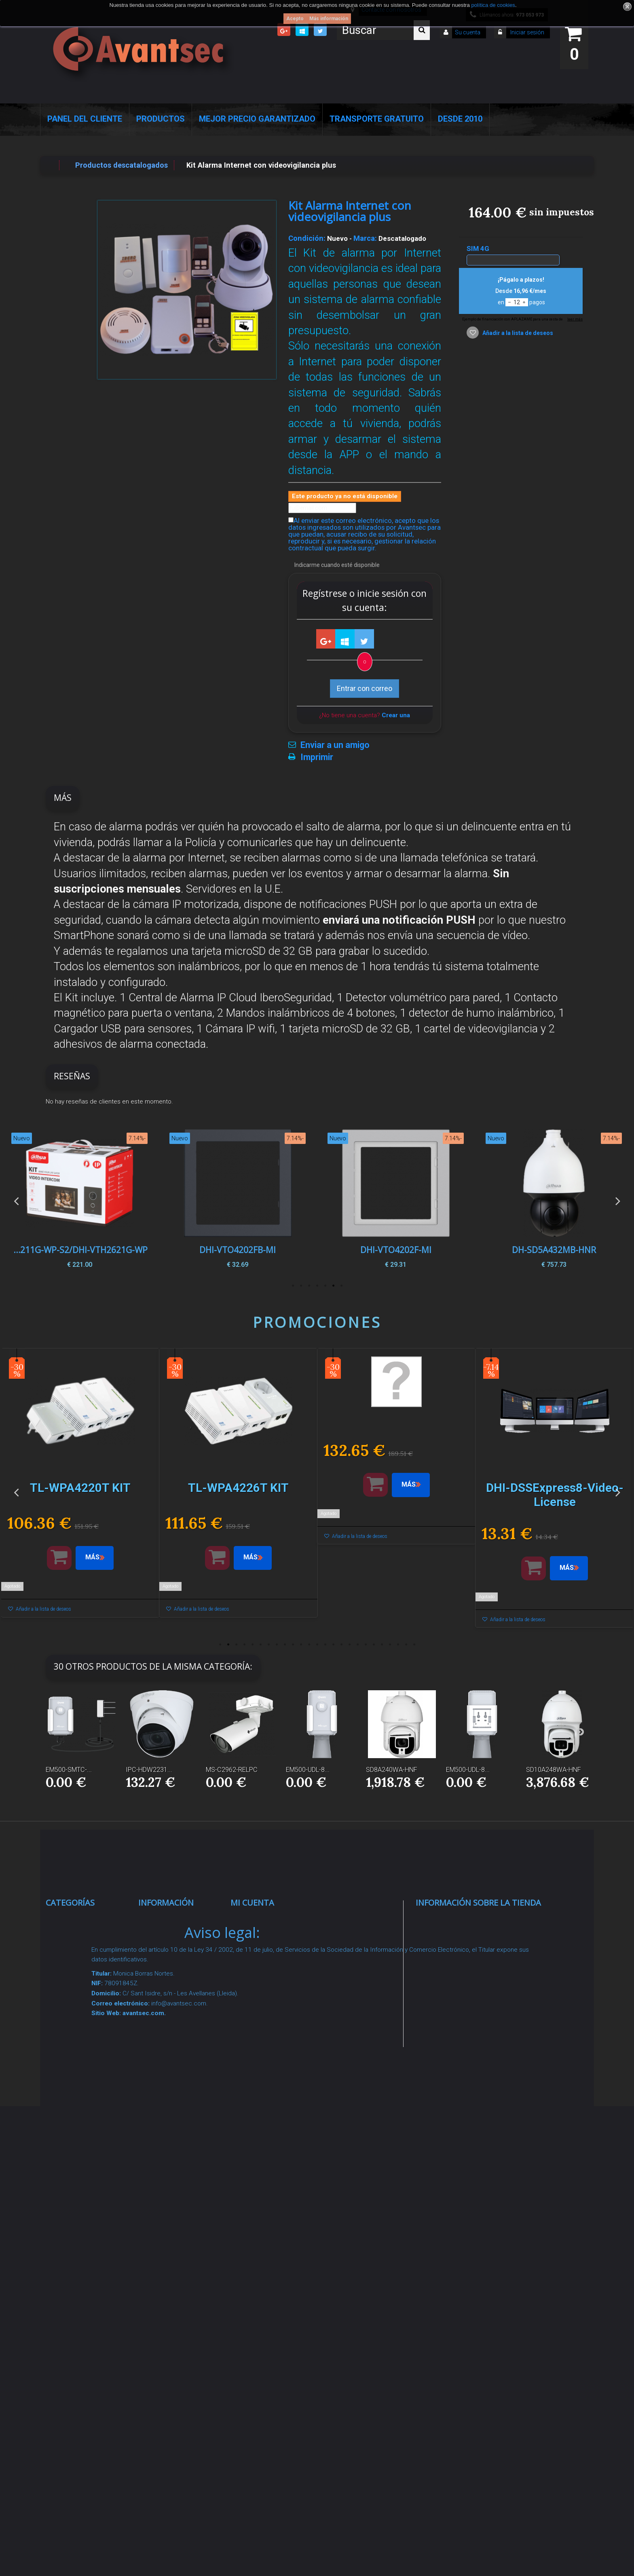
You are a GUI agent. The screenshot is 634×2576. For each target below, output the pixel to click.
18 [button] (357, 1645)
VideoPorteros (78, 2062)
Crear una (396, 715)
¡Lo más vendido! (175, 1971)
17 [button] (349, 1645)
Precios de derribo (177, 2062)
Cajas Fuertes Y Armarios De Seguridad (81, 2318)
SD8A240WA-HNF (391, 1770)
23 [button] (398, 1645)
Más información (328, 18)
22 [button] (390, 1645)
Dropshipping (169, 2145)
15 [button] (333, 1645)
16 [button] (341, 1645)
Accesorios (73, 2185)
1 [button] (341, 1286)
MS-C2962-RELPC (232, 1770)
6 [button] (301, 1286)
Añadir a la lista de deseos (517, 333)
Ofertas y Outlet (81, 2245)
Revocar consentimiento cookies (173, 2269)
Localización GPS (84, 2011)
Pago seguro (168, 2023)
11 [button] (301, 1645)
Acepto (295, 18)
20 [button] (374, 1645)
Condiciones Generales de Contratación (169, 2113)
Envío (155, 2082)
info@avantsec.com (466, 1978)
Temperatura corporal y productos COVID (83, 2276)
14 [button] (325, 1645)
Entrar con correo (364, 688)
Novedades (165, 1952)
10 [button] (293, 1645)
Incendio (68, 2224)
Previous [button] (16, 1201)
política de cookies (493, 5)
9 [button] (285, 1645)
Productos (160, 119)
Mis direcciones (265, 1980)
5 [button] (309, 1286)
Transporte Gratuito (377, 119)
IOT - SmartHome (84, 2205)
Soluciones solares (87, 2133)
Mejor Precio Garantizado (257, 119)
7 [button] (293, 1286)
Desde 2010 (460, 119)
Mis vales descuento (274, 1960)
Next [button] (618, 1201)
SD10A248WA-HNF (553, 1770)
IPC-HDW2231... (149, 1770)
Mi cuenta (252, 1902)
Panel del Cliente (84, 119)
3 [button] (325, 1286)
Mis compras (261, 1920)
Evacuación (74, 2349)
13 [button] (317, 1645)
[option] (554, 1201)
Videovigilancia (79, 1940)
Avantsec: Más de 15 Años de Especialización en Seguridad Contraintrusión (182, 2353)
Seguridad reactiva (86, 2082)
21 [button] (382, 1645)
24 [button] (406, 1645)
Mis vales (255, 2032)
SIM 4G (479, 248)
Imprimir (316, 757)
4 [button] (317, 1286)
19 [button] (365, 1645)
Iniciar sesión (526, 32)
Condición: (306, 238)
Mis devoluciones (268, 1940)
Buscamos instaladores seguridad (167, 2176)
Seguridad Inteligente (90, 1920)
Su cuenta (467, 32)
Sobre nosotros (173, 2042)
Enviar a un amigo (335, 745)
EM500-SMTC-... (69, 1770)
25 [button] (414, 1645)
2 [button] (333, 1286)
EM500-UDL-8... (308, 1770)
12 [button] (309, 1645)
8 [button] (277, 1645)
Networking (73, 1992)
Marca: (365, 238)
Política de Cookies (179, 2207)
